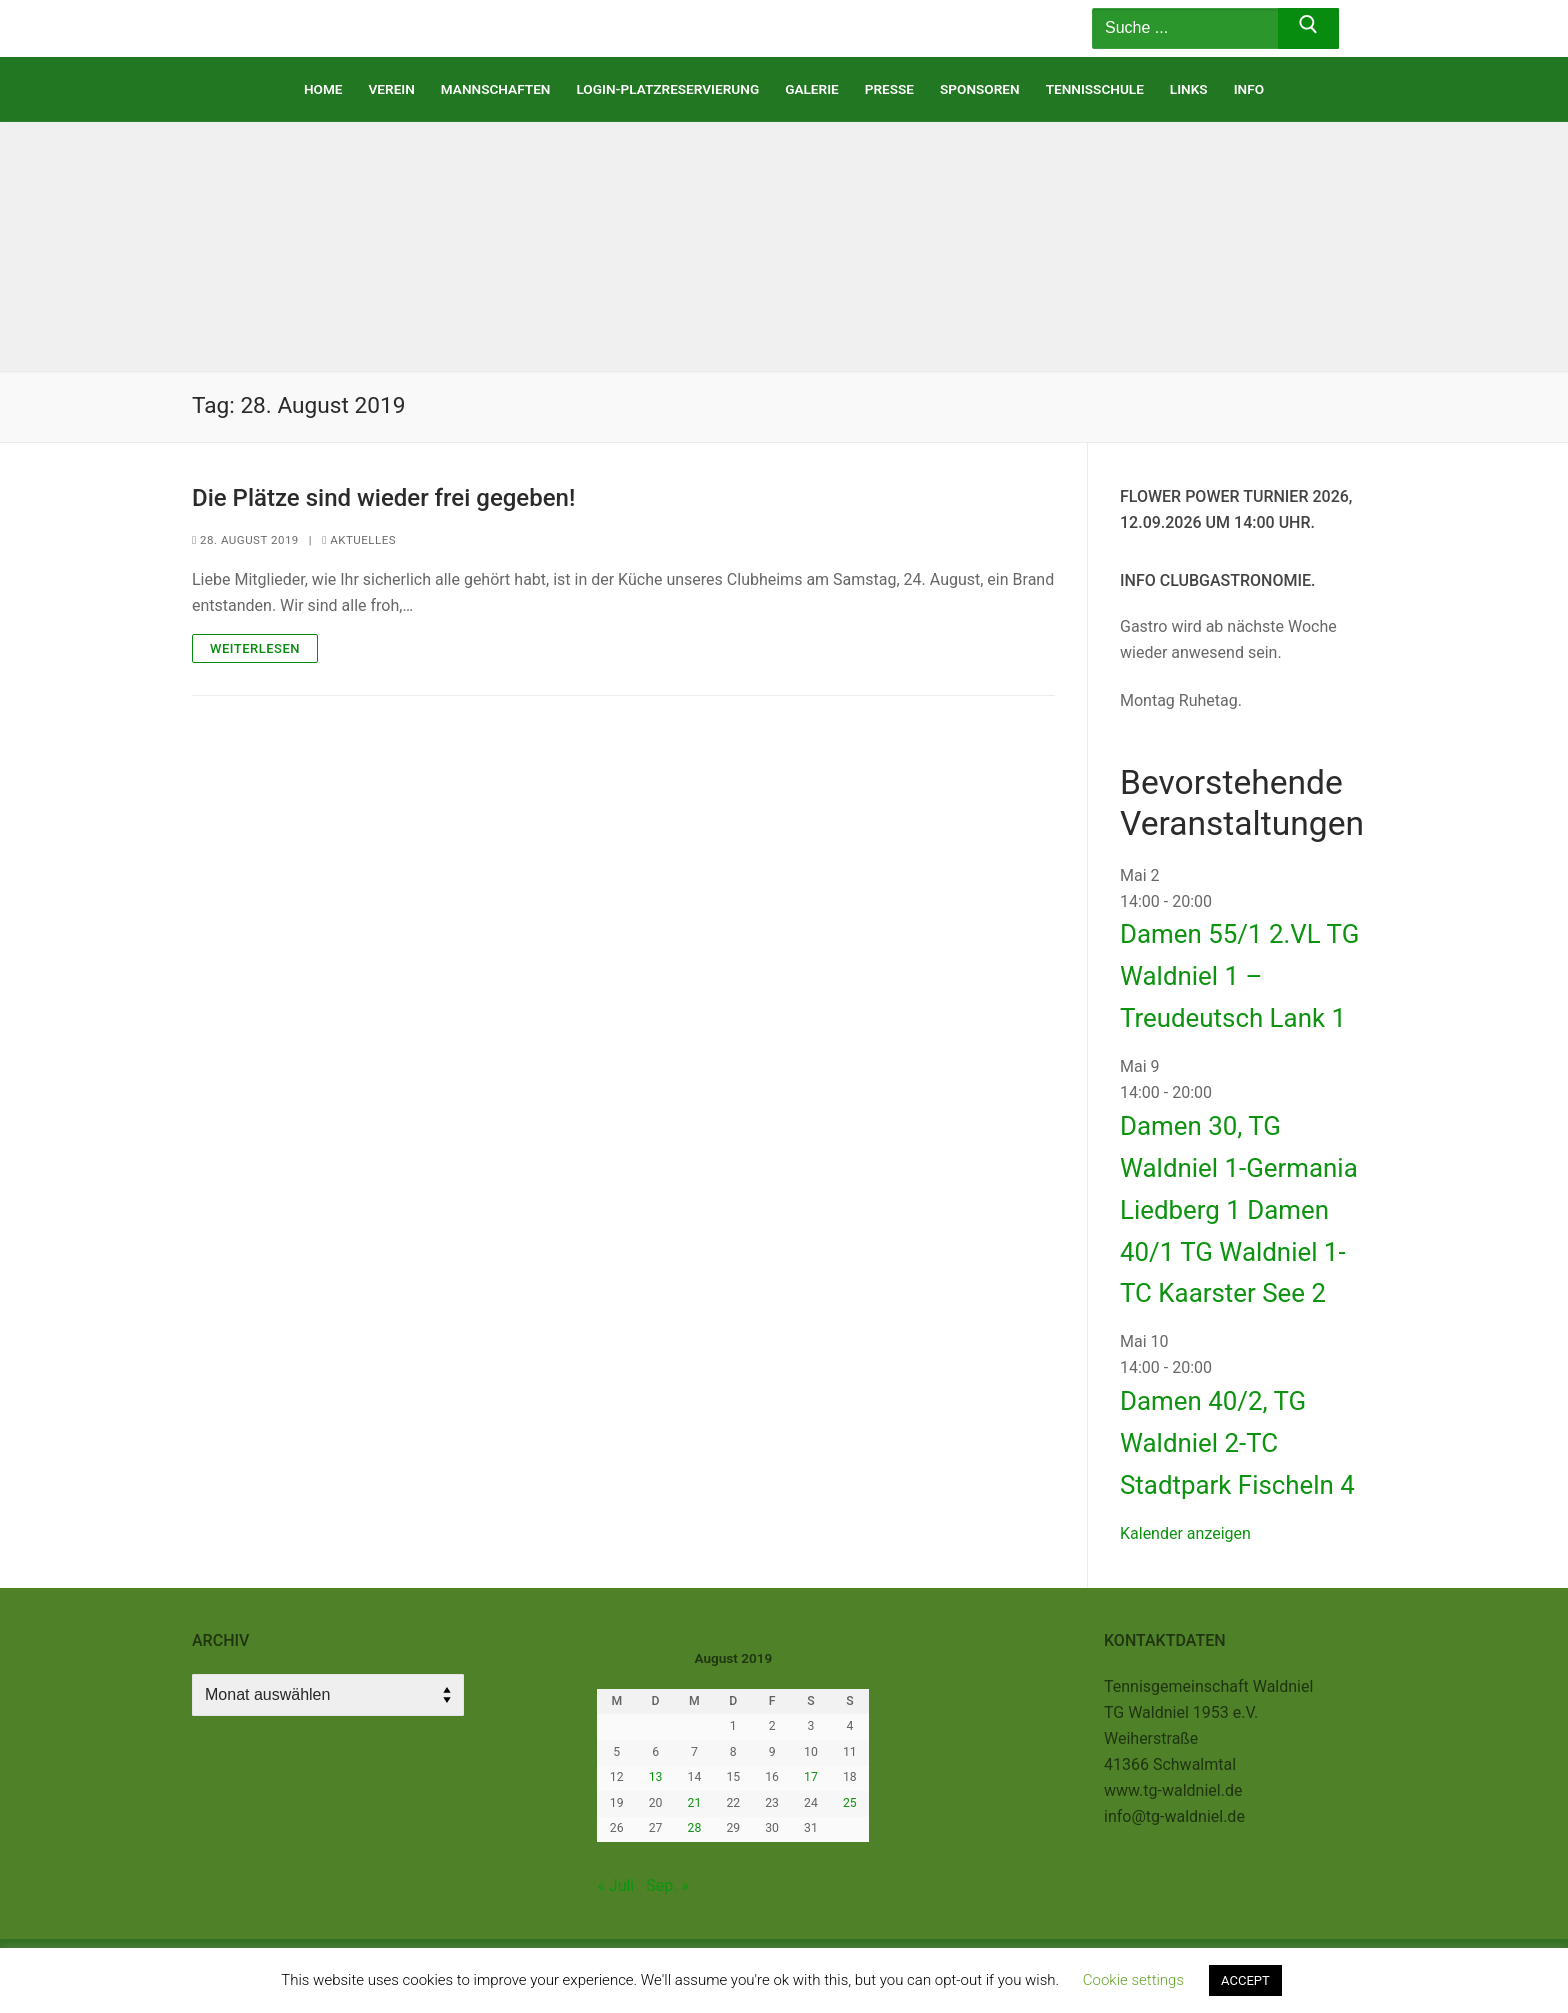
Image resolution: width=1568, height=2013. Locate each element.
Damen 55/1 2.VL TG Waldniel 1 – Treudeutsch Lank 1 (1239, 976)
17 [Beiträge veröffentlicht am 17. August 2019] (811, 1777)
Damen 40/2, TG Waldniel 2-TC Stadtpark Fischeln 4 (1237, 1443)
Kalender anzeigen (1185, 1533)
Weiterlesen (255, 648)
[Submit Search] (1308, 29)
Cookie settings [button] (1133, 1980)
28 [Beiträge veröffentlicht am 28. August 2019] (695, 1828)
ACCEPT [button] (1245, 1980)
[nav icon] (1017, 29)
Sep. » (667, 1885)
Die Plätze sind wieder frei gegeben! (383, 498)
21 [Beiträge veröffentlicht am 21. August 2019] (695, 1803)
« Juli (615, 1885)
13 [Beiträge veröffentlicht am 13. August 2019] (656, 1777)
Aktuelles (359, 540)
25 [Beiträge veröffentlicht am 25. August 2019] (850, 1803)
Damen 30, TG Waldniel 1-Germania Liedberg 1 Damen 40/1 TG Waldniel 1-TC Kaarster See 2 (1239, 1210)
